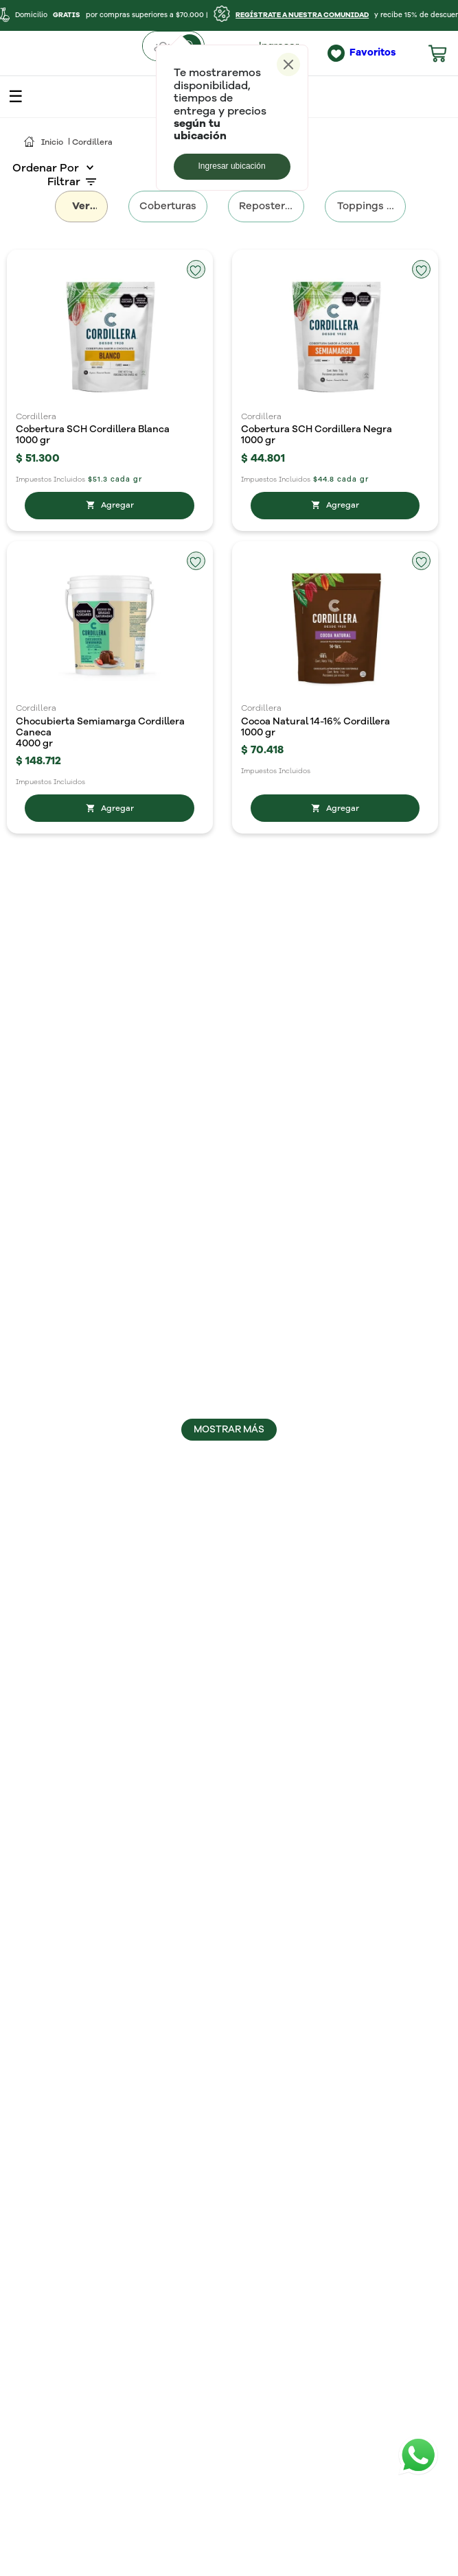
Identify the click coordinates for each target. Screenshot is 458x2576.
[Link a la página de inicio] (43, 143)
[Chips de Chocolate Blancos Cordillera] (335, 1244)
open (16, 96)
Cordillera (92, 142)
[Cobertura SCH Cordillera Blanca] (110, 341)
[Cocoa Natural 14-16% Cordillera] (335, 644)
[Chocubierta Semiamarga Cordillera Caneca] (110, 644)
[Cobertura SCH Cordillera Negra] (335, 341)
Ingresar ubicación (232, 166)
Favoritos (373, 52)
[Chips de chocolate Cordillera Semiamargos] (110, 947)
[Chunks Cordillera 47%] (335, 947)
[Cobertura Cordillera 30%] (335, 1537)
